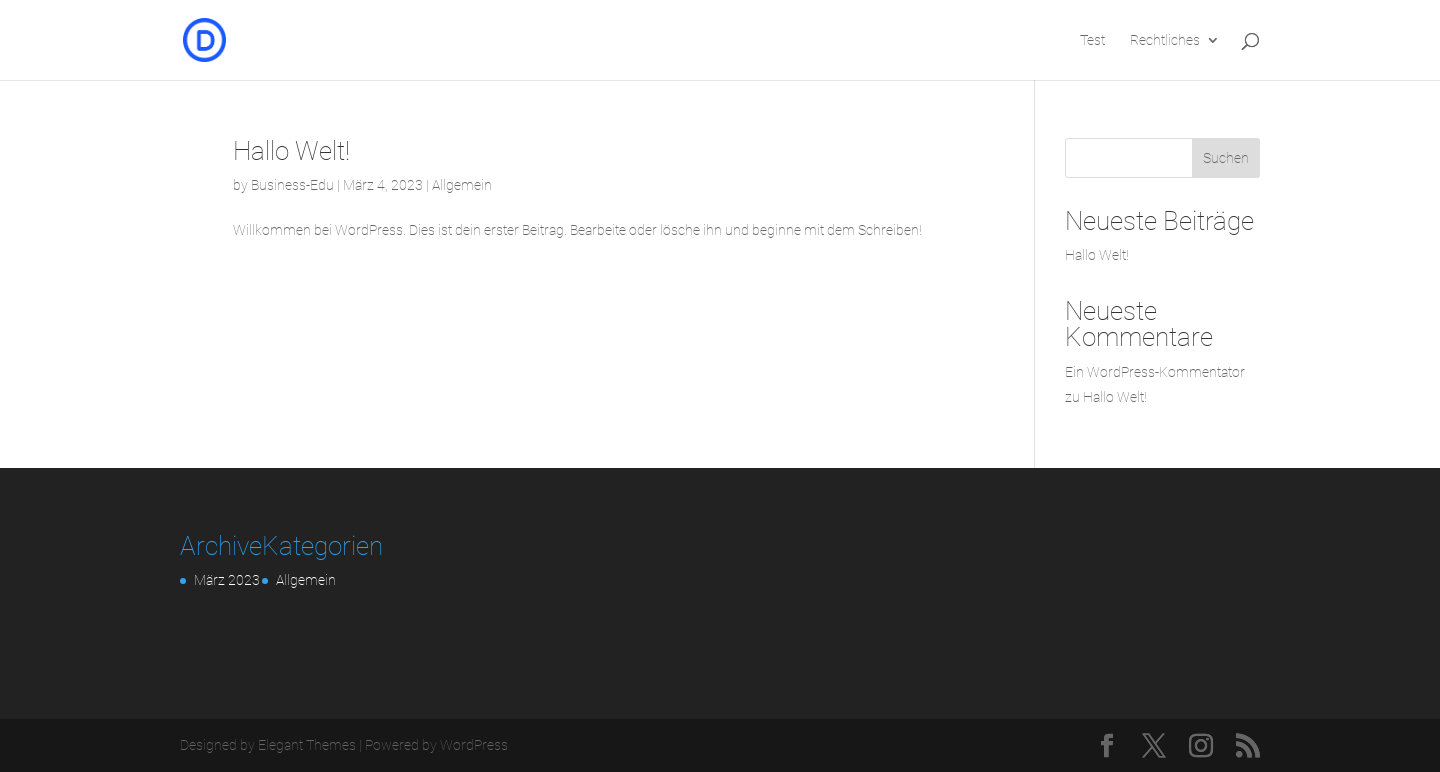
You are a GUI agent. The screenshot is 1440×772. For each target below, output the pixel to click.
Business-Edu (292, 185)
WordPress (474, 745)
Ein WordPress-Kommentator (1155, 372)
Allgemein (462, 185)
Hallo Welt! (291, 151)
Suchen (1226, 158)
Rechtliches (1165, 40)
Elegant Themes (307, 745)
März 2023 (227, 580)
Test (1092, 40)
